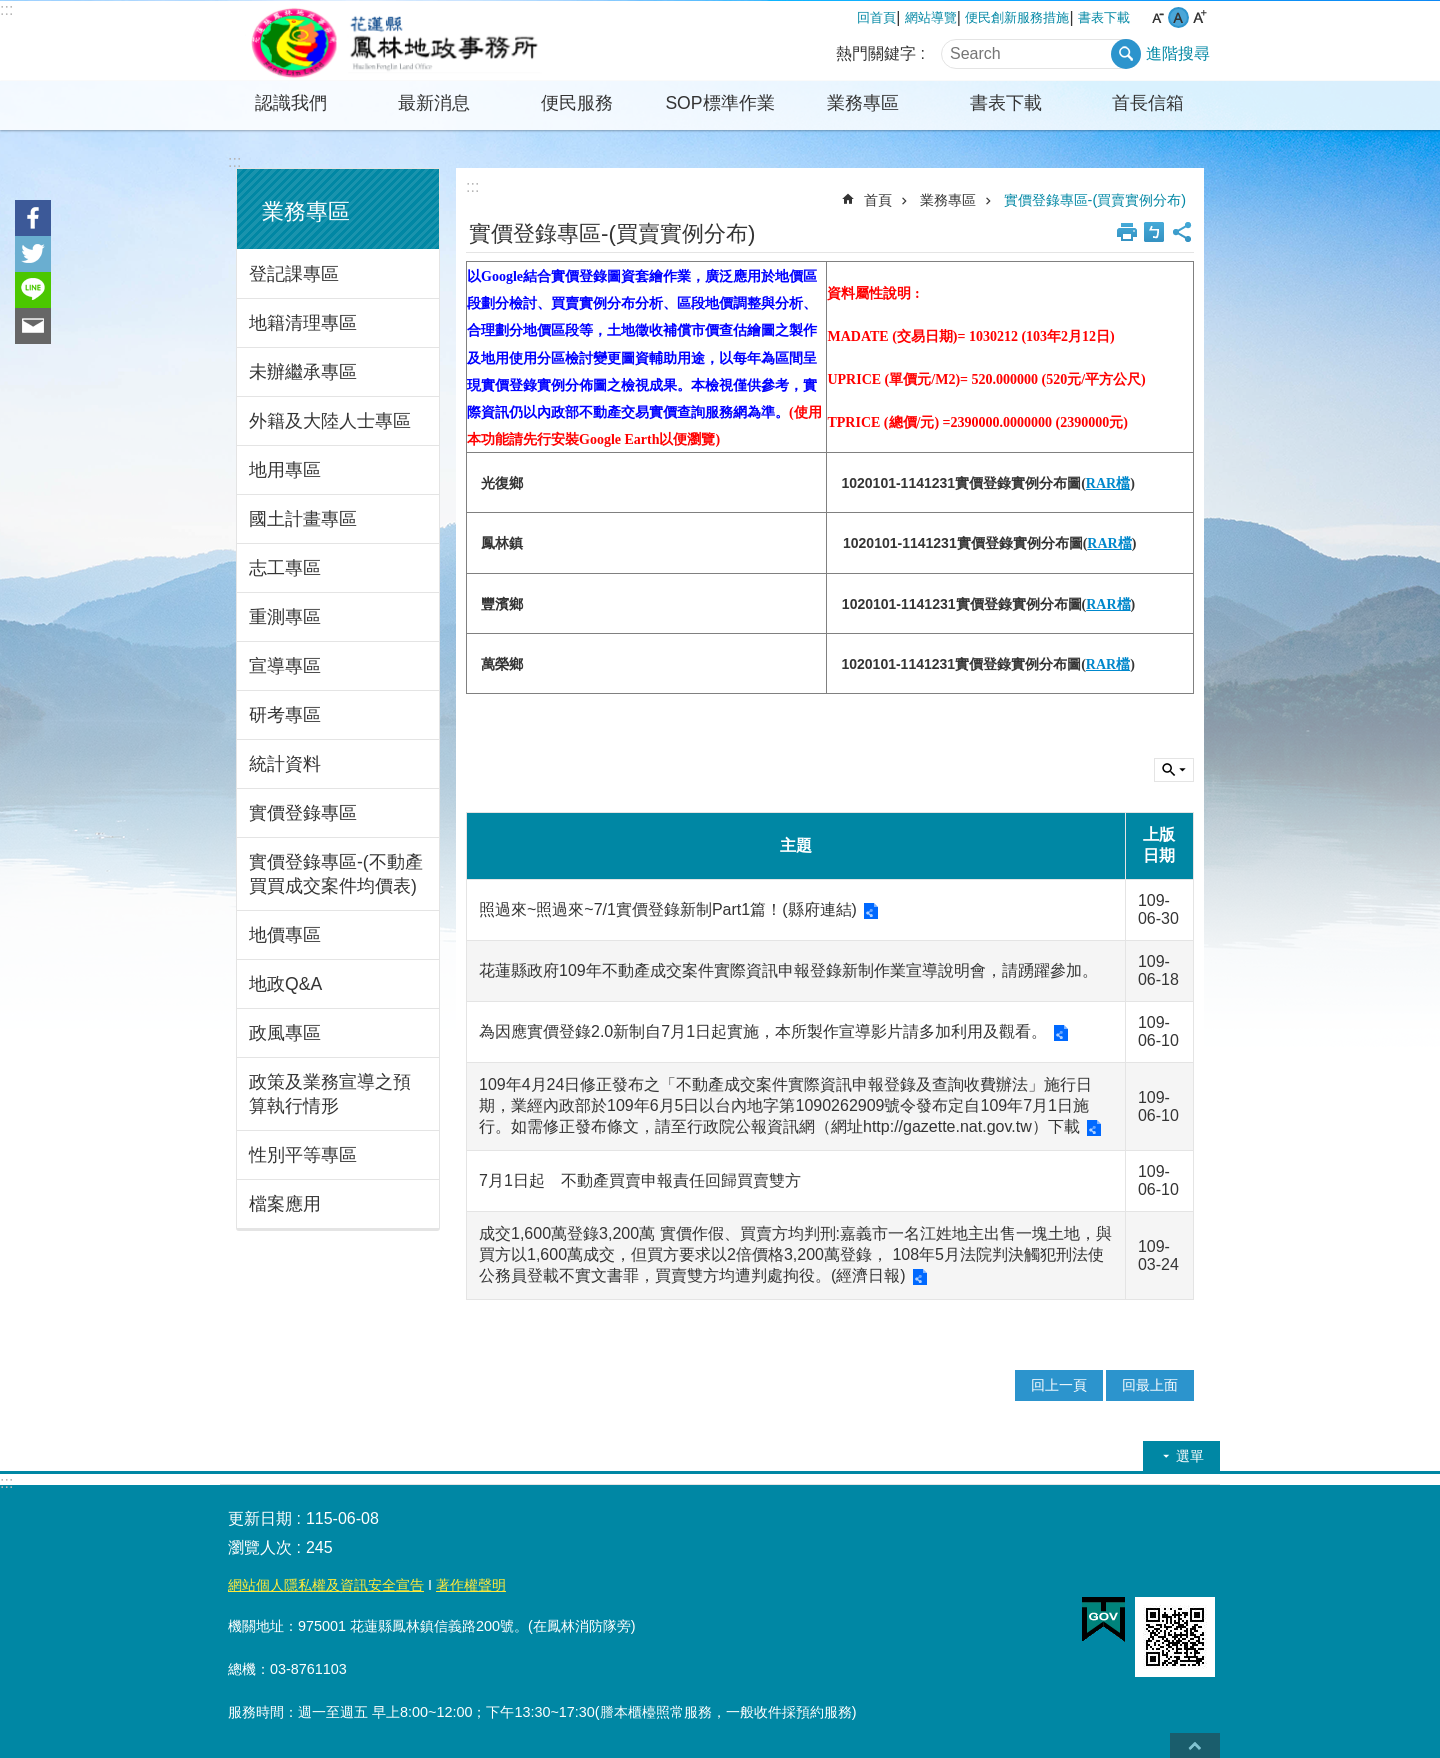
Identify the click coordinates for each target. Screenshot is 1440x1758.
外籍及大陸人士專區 (330, 421)
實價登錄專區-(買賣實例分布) (1095, 200)
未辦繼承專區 (303, 372)
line (33, 290)
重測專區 (285, 617)
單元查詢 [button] (1174, 770)
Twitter (33, 254)
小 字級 (1157, 17)
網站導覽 (931, 17)
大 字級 (1199, 17)
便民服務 (577, 103)
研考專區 (285, 715)
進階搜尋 (1178, 53)
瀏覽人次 (260, 1547)
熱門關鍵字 (876, 53)
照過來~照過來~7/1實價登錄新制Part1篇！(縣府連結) (668, 909)
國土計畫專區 (303, 519)
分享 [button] (1182, 232)
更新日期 (260, 1518)
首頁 (878, 200)
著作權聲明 (471, 1585)
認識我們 (291, 103)
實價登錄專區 (303, 813)
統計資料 (285, 764)
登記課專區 (294, 274)
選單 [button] (1190, 1456)
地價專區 (285, 935)
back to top (1195, 1745)
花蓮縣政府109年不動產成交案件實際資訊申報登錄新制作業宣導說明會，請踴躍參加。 (788, 970)
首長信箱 (1148, 103)
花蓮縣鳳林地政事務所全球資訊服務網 (395, 41)
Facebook (33, 218)
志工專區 (285, 568)
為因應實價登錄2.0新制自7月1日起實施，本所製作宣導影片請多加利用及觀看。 (763, 1031)
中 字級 (1178, 17)
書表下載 (1104, 17)
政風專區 (285, 1033)
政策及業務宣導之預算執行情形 (330, 1094)
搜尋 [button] (1126, 54)
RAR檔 (1108, 483)
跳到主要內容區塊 (10, 10)
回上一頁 (1059, 1385)
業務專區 (863, 103)
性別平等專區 (303, 1155)
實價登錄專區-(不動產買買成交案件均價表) (336, 874)
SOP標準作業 (719, 103)
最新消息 (434, 103)
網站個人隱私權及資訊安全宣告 (326, 1585)
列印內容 (1127, 232)
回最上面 (1150, 1385)
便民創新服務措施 (1017, 17)
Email (33, 326)
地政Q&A (285, 984)
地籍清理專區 (303, 323)
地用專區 (285, 470)
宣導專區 (285, 666)
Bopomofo (1154, 232)
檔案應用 (285, 1204)
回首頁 (876, 17)
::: (6, 9)
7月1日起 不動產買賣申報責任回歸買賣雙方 (640, 1180)
